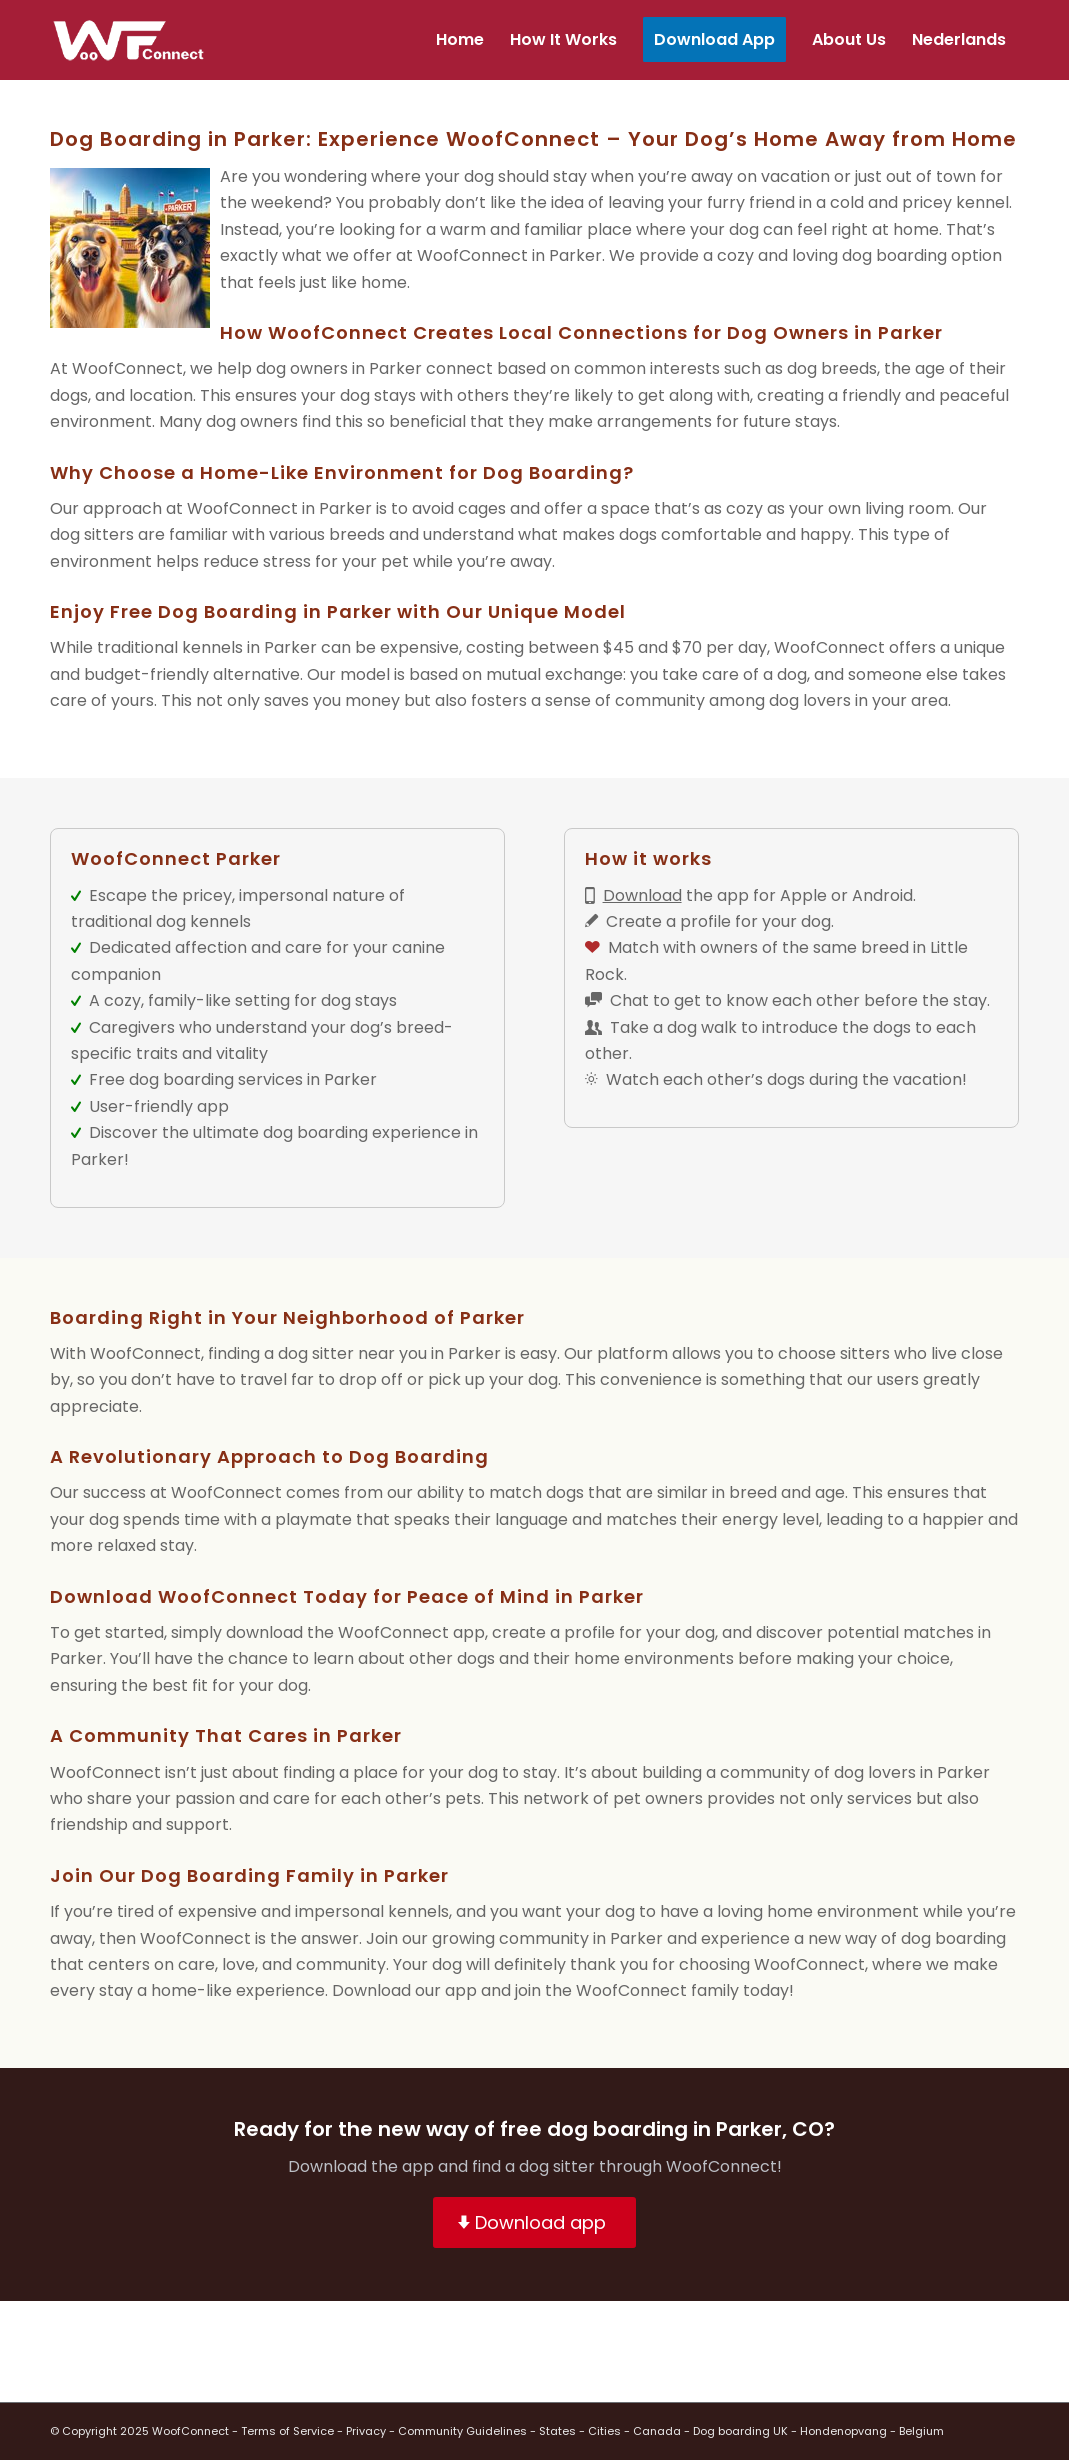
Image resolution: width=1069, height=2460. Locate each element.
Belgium (921, 2431)
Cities (604, 2431)
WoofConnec (469, 255)
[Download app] (534, 2223)
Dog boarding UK (740, 2431)
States (557, 2431)
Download (642, 895)
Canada (657, 2431)
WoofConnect (190, 2431)
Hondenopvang (843, 2431)
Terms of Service (287, 2431)
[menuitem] (460, 40)
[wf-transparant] (133, 40)
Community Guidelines (462, 2431)
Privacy (366, 2431)
